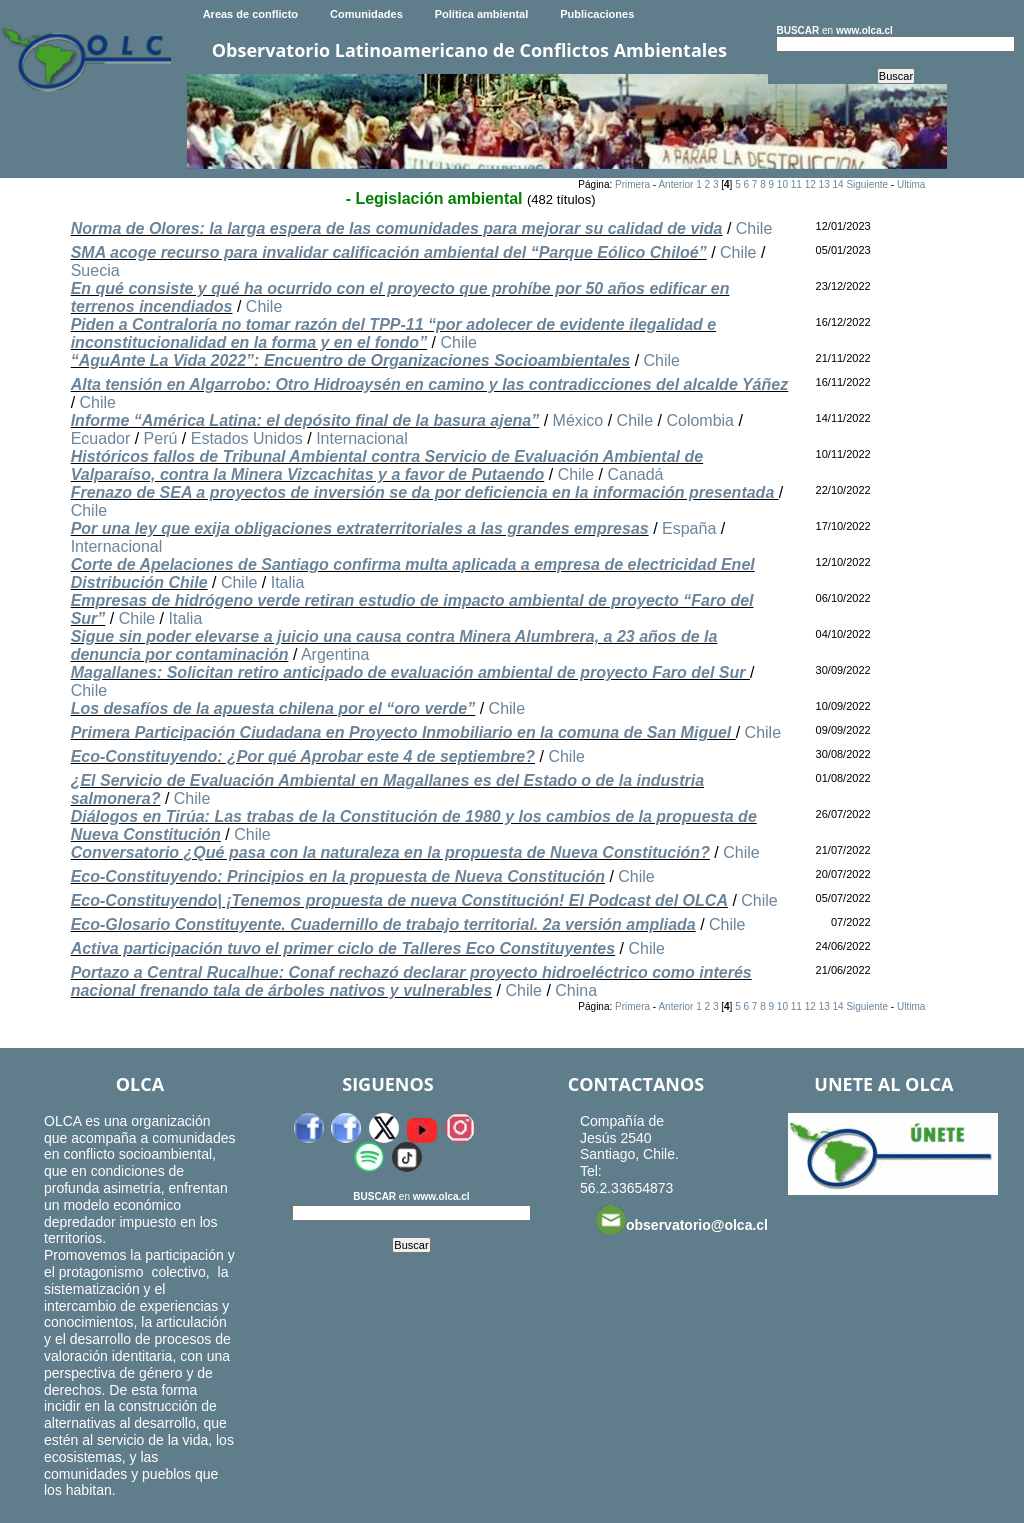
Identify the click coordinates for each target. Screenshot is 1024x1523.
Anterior (675, 184)
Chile (754, 228)
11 (796, 184)
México (578, 420)
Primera (632, 184)
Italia (288, 582)
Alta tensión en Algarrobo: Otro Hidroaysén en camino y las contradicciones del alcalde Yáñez (430, 384)
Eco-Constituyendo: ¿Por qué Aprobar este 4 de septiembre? (303, 756)
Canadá (635, 474)
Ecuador (101, 438)
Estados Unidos (247, 438)
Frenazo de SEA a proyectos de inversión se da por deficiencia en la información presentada (425, 492)
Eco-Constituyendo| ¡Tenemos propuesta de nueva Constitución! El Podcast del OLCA (399, 900)
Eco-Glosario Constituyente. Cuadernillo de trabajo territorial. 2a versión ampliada (383, 924)
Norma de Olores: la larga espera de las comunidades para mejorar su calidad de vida (397, 228)
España (689, 528)
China (576, 990)
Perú (161, 438)
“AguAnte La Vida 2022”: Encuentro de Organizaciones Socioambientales (351, 360)
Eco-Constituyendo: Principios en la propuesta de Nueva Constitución (338, 876)
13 (824, 184)
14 (837, 184)
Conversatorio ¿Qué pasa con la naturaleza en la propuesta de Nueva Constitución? (390, 852)
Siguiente (867, 184)
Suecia (95, 270)
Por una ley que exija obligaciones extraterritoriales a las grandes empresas (360, 528)
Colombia (700, 420)
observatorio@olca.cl (682, 1220)
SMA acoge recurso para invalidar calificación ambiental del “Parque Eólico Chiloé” (389, 252)
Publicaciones (597, 14)
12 (810, 184)
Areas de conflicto (250, 14)
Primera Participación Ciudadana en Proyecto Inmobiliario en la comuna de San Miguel (403, 732)
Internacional (362, 438)
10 (782, 184)
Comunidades (366, 14)
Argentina (335, 654)
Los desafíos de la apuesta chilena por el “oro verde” (273, 708)
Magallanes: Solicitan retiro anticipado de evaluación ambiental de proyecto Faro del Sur (410, 672)
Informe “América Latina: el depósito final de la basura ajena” (305, 420)
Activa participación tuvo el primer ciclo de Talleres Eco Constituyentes (343, 948)
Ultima (911, 184)
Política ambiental (482, 14)
